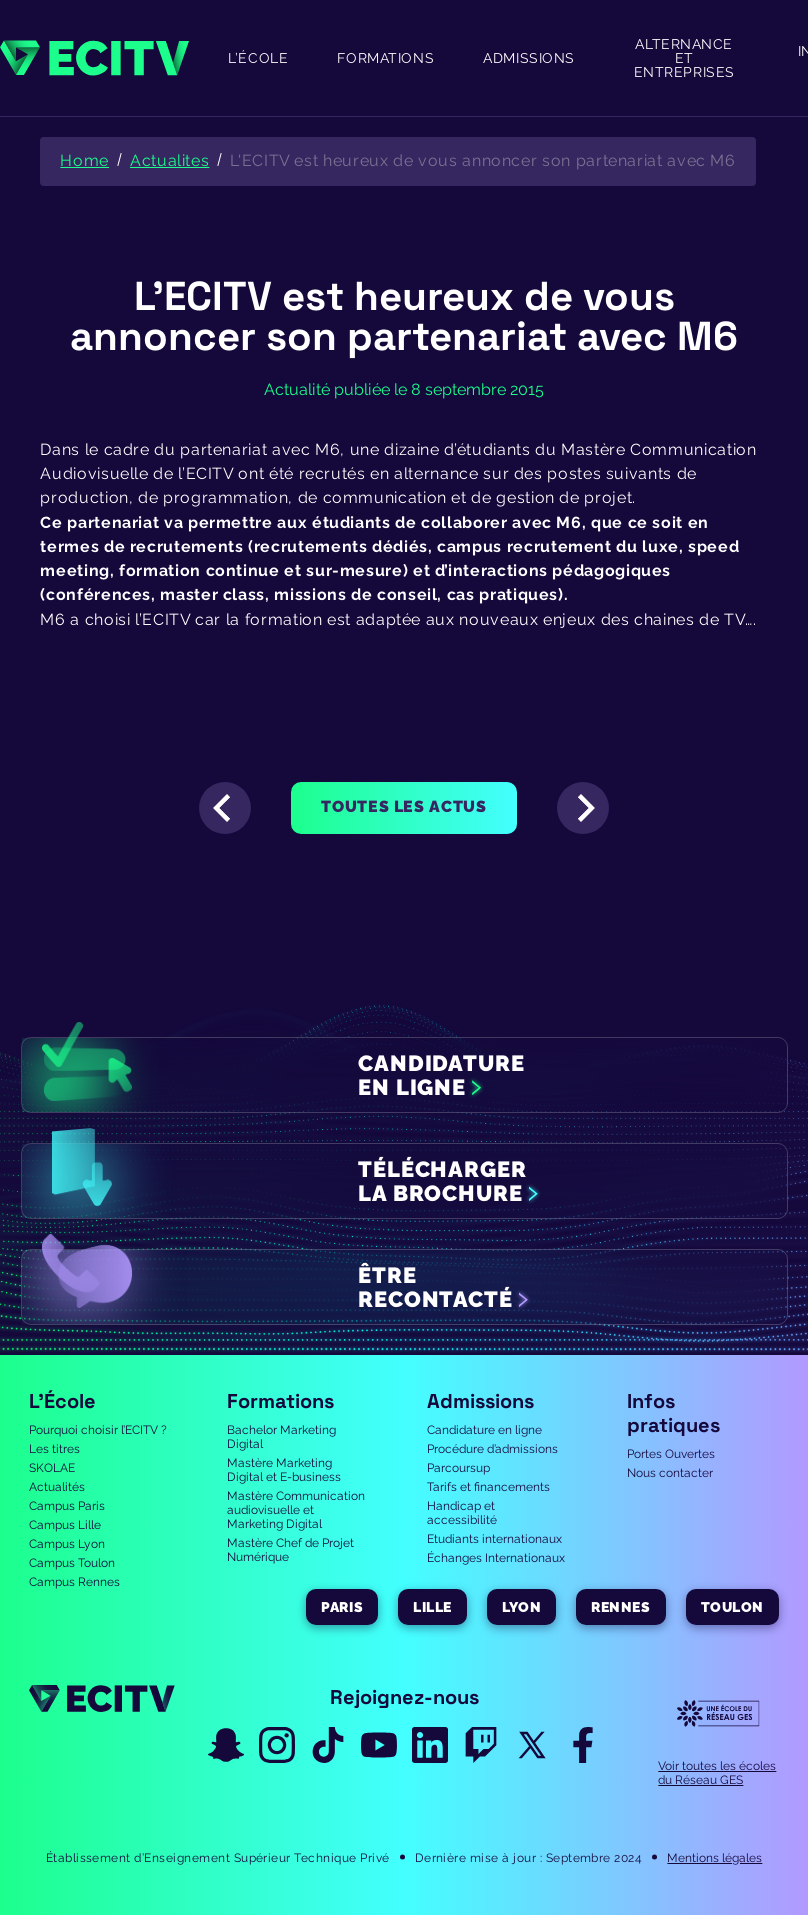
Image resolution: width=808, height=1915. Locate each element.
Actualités (57, 1487)
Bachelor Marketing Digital (281, 1437)
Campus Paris (67, 1506)
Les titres (54, 1449)
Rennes (620, 1607)
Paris (342, 1607)
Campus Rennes (74, 1582)
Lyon (521, 1607)
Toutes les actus (403, 806)
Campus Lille (65, 1525)
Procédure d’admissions (492, 1449)
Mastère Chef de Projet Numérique (290, 1550)
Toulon (732, 1607)
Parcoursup (458, 1468)
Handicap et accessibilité (462, 1513)
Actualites (169, 160)
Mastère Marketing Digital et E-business (284, 1470)
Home (84, 160)
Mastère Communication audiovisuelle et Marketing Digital (296, 1510)
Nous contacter (670, 1473)
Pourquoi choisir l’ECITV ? (98, 1430)
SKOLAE (52, 1468)
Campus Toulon (72, 1563)
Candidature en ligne (484, 1430)
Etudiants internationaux (494, 1539)
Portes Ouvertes (671, 1454)
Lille (432, 1607)
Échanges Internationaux (496, 1558)
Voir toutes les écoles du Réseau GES (717, 1773)
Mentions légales (714, 1858)
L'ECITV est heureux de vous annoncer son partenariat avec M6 (482, 160)
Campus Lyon (67, 1544)
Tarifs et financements (488, 1487)
